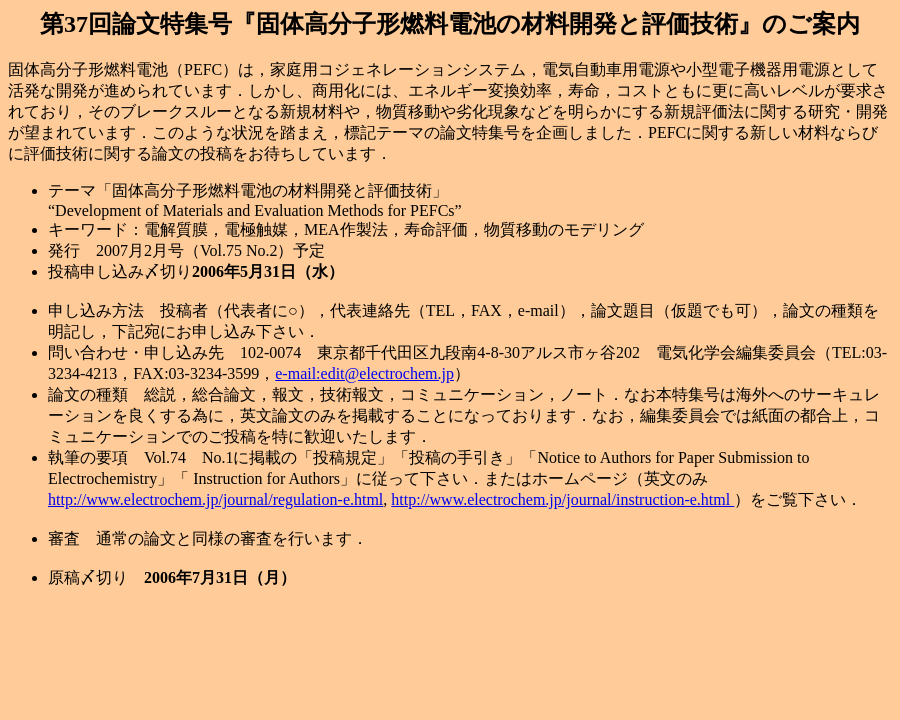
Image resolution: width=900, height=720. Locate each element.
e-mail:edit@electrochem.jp (364, 373)
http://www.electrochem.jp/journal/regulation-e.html (215, 499)
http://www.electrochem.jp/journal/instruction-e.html (562, 499)
